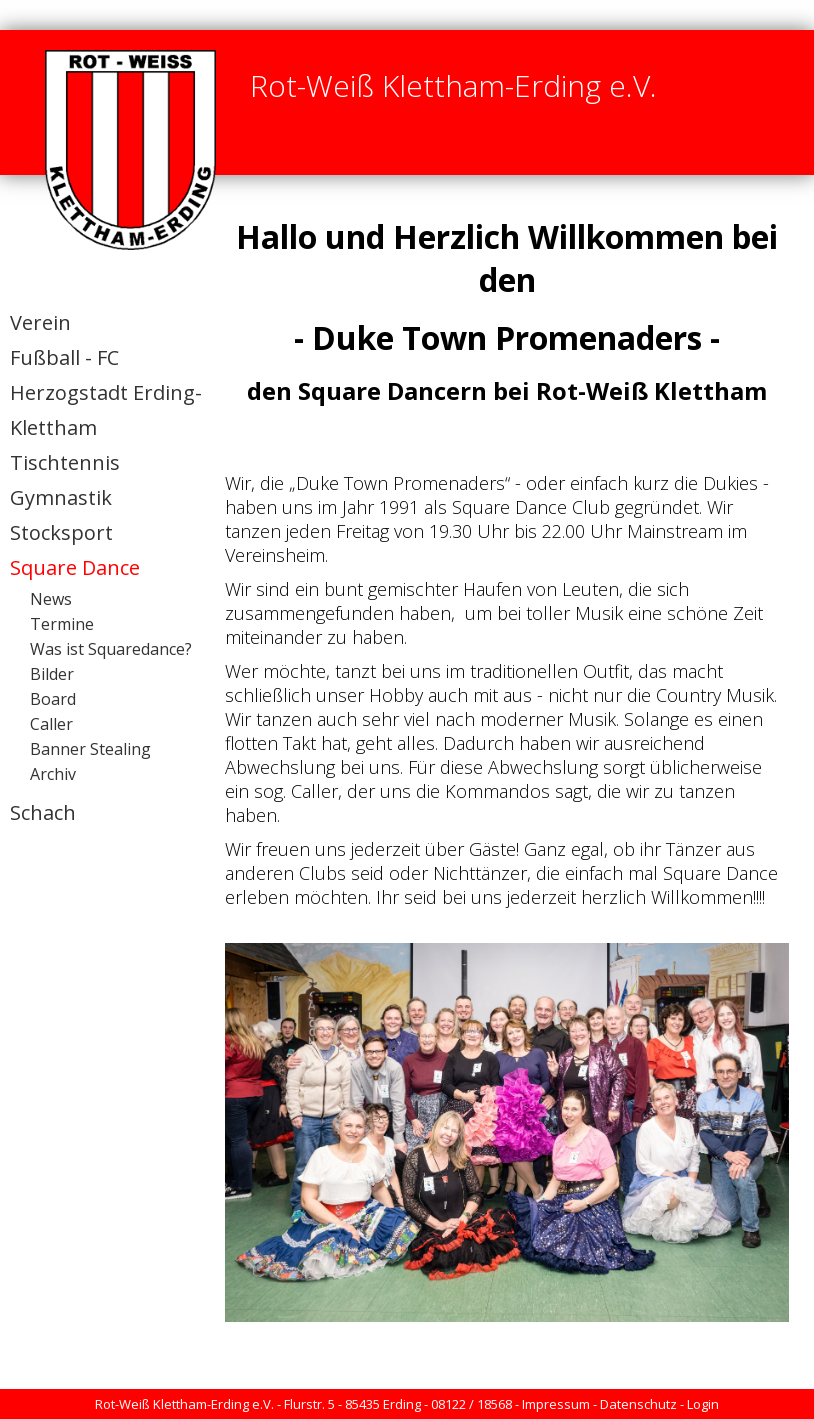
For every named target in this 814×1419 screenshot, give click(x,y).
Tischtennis (65, 462)
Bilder (52, 674)
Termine (62, 624)
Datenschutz (638, 1404)
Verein (40, 322)
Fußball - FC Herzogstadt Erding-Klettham (106, 392)
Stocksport (61, 532)
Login (703, 1404)
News (51, 599)
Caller (51, 724)
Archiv (53, 774)
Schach (43, 812)
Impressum (556, 1404)
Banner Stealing (90, 749)
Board (53, 699)
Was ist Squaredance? (111, 649)
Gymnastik (61, 497)
